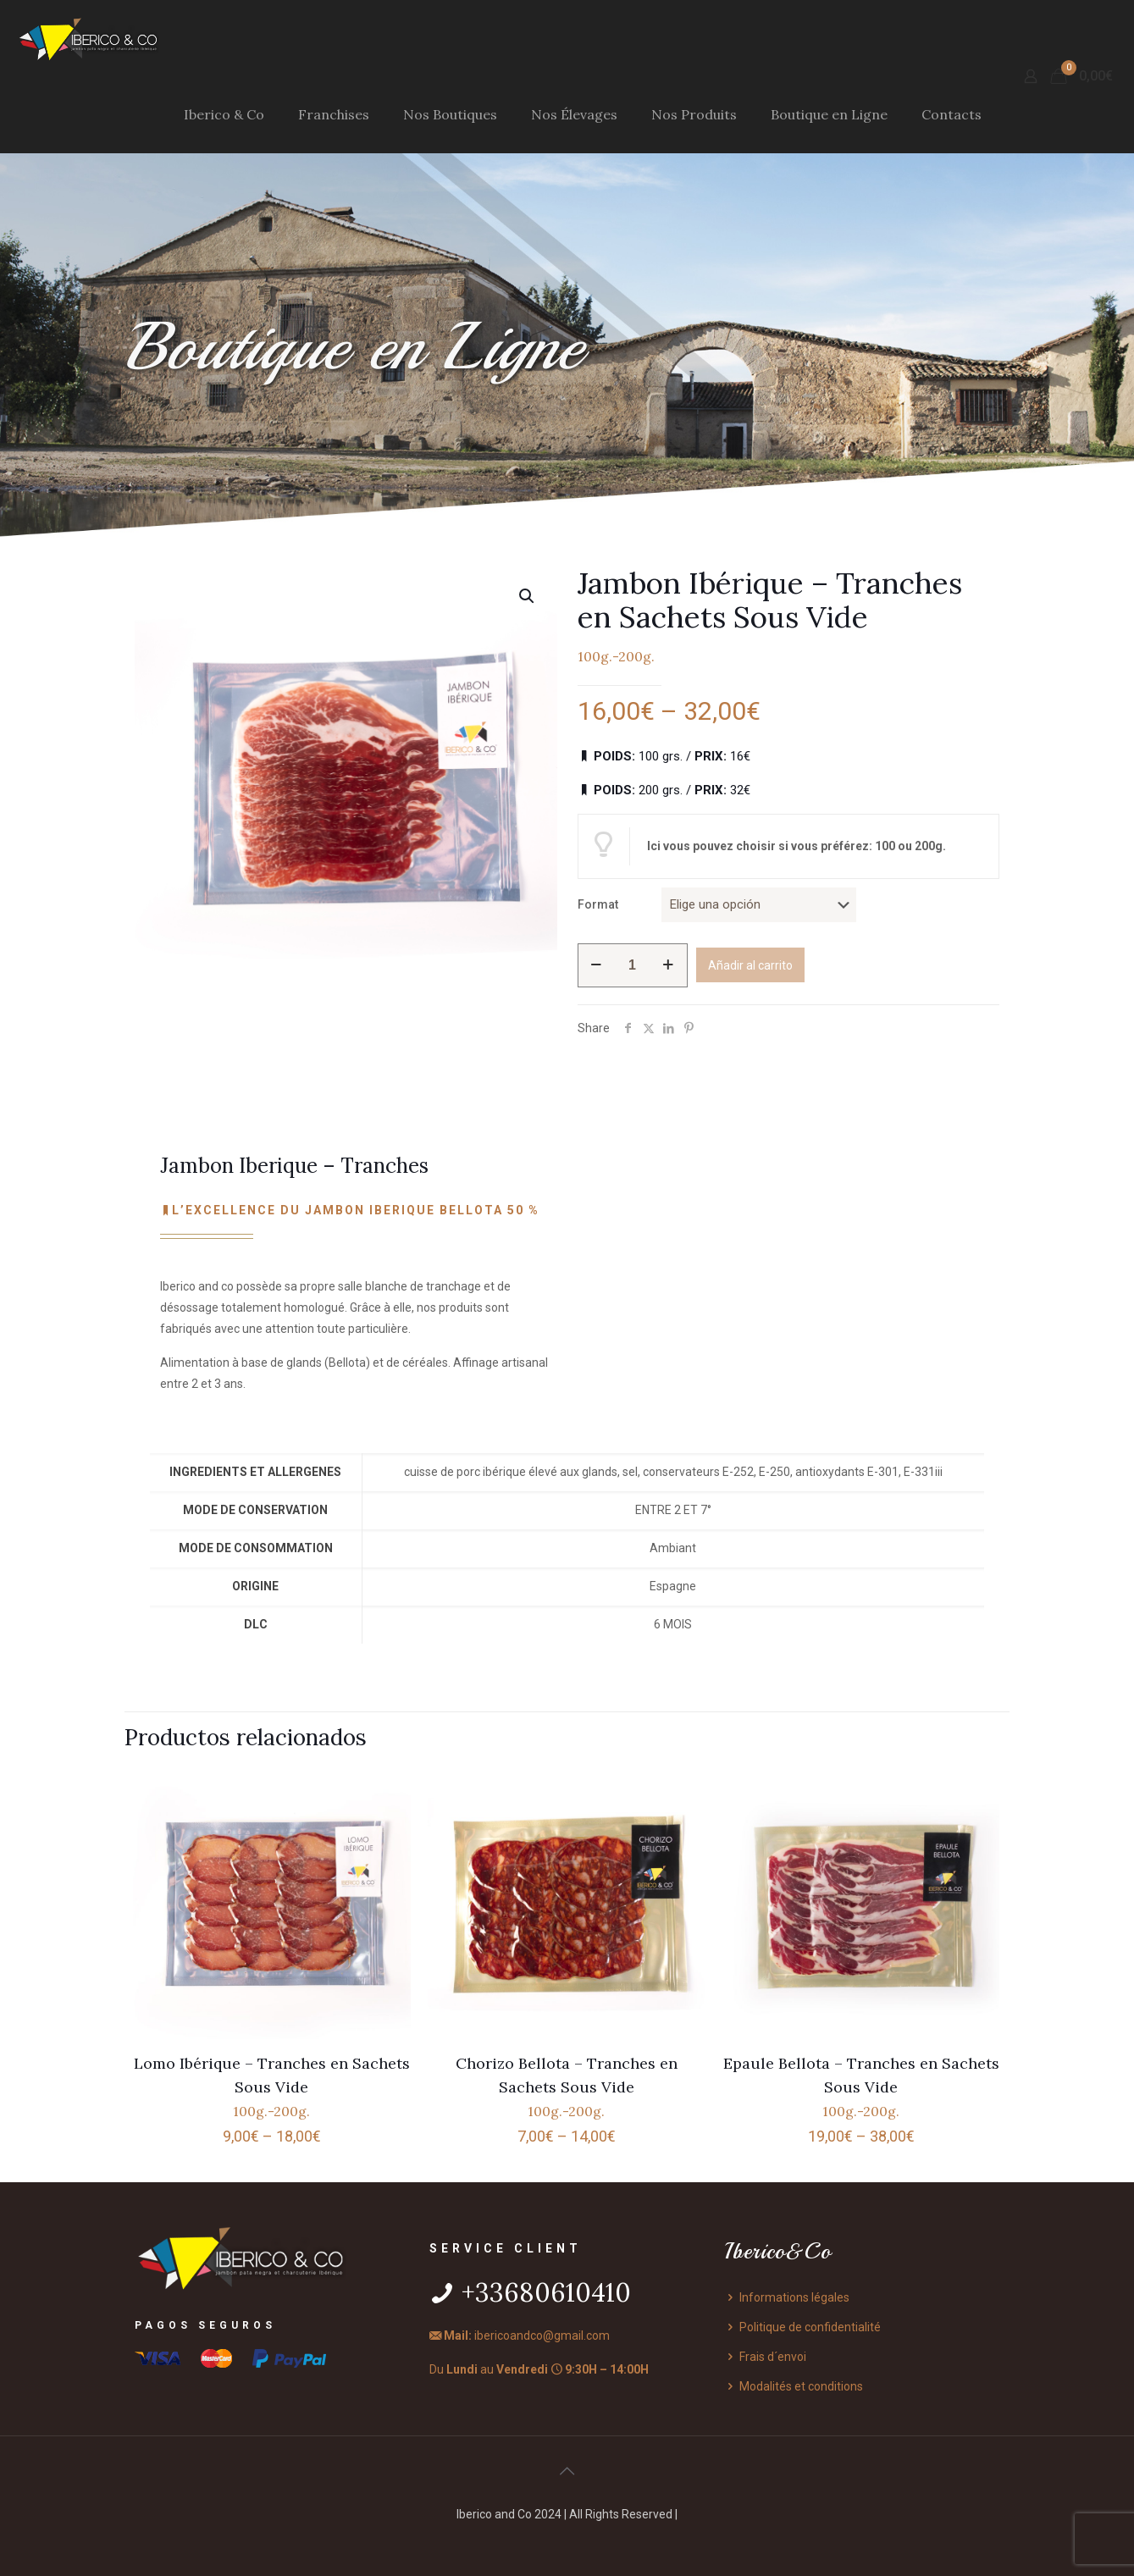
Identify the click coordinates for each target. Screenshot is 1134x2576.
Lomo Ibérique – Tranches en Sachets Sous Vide (272, 2087)
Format (598, 904)
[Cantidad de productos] (633, 965)
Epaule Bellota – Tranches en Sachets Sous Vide (861, 2087)
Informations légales (787, 2297)
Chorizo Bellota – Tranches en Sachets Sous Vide (567, 2087)
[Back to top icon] (567, 2471)
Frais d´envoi (765, 2356)
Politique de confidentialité (803, 2327)
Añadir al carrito (750, 965)
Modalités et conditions (794, 2386)
